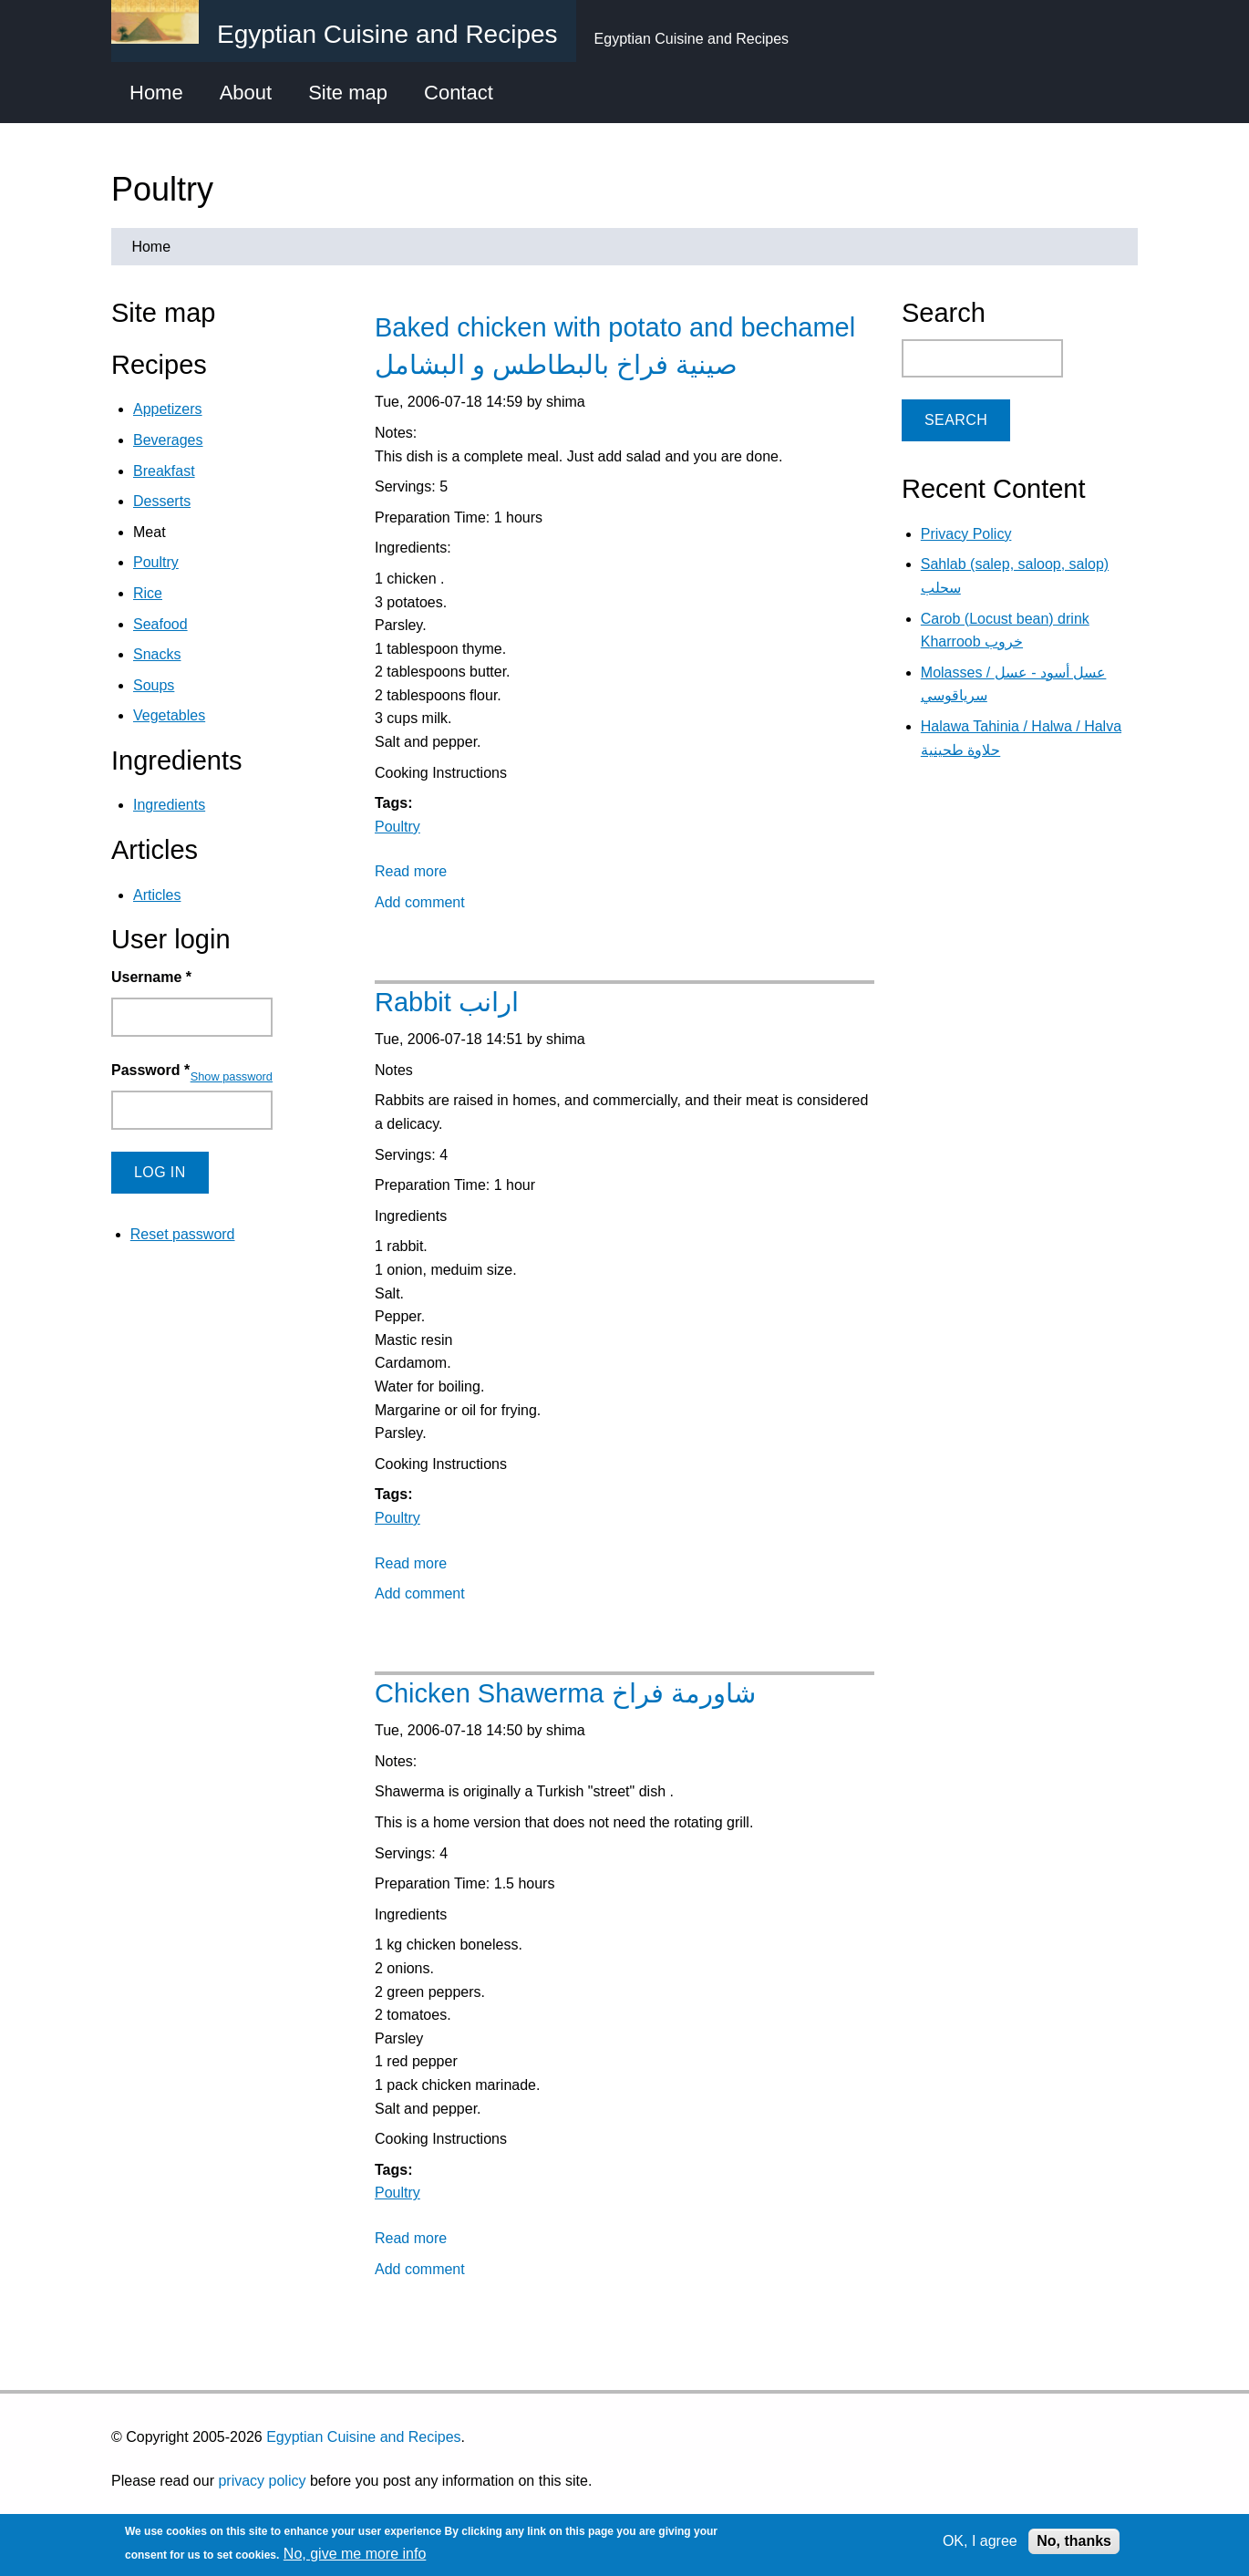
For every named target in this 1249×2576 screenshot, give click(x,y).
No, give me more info (355, 2553)
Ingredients (169, 804)
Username (151, 977)
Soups (153, 685)
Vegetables (169, 715)
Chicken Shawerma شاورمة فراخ (565, 1693)
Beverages (168, 440)
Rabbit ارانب (447, 1002)
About (246, 92)
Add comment (420, 902)
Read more (411, 871)
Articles (157, 895)
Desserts (162, 501)
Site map (347, 92)
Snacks (157, 654)
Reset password (182, 1234)
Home (156, 92)
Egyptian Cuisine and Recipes (363, 2437)
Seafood (160, 624)
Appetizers (167, 409)
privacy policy (261, 2480)
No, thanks (1074, 2541)
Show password (232, 1076)
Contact (458, 92)
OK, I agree (980, 2541)
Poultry (397, 826)
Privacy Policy (966, 534)
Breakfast (164, 471)
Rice (147, 593)
